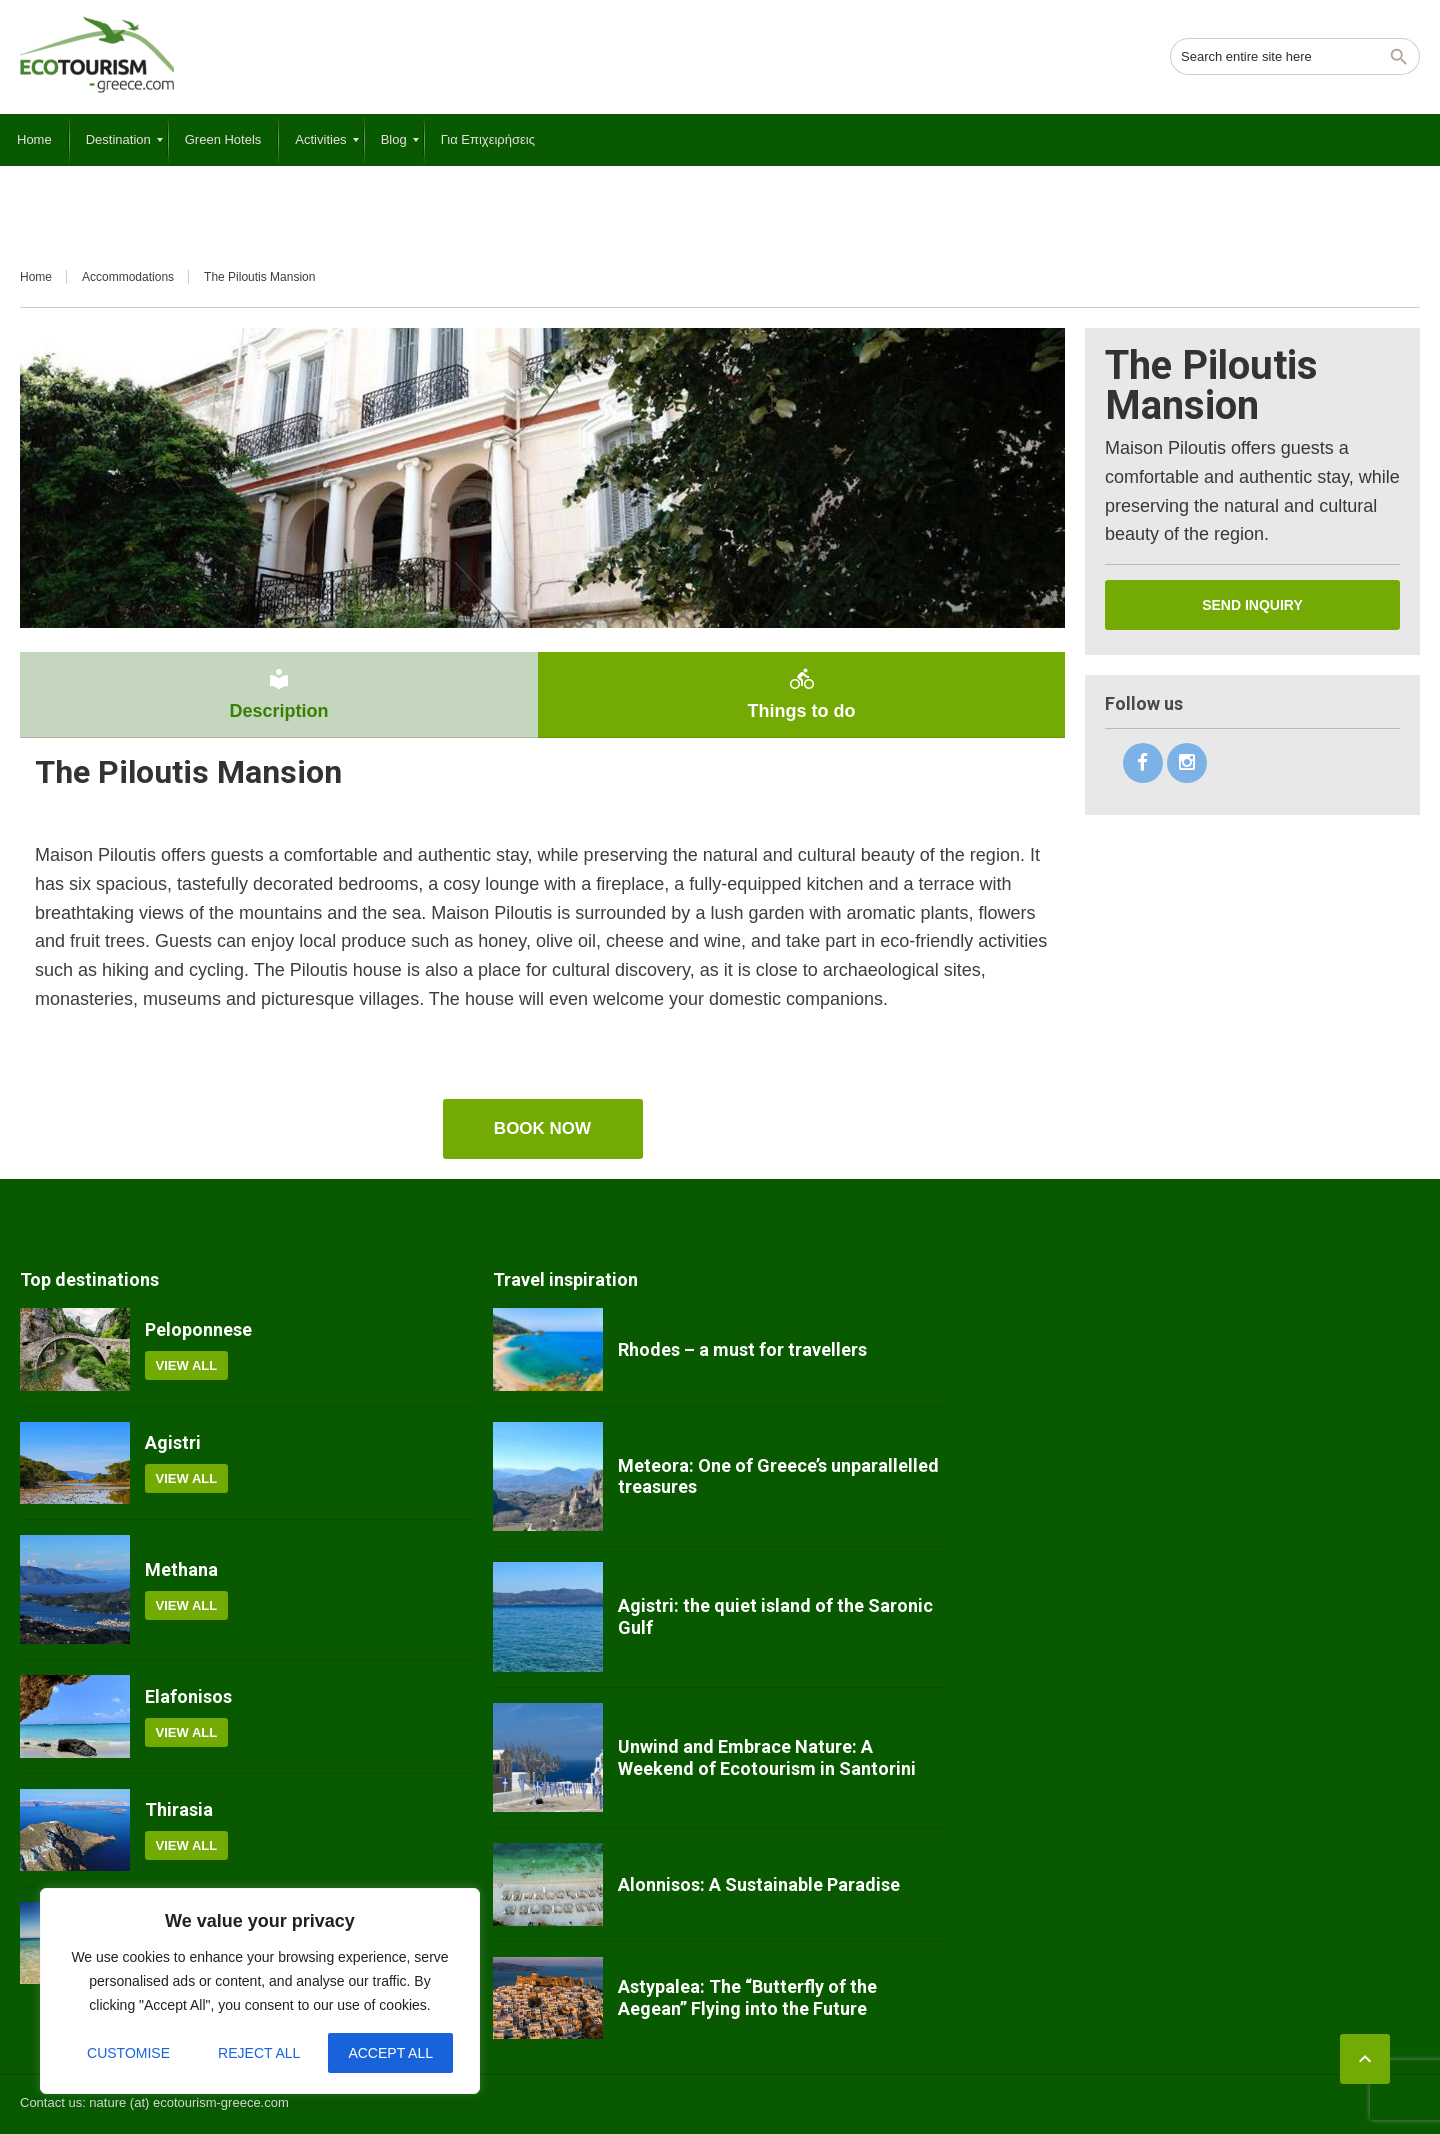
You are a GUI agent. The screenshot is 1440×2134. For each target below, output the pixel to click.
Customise (128, 2053)
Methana (181, 1569)
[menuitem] (34, 140)
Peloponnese (198, 1329)
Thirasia (179, 1809)
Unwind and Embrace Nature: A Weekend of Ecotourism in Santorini (767, 1757)
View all (187, 1365)
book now (542, 1128)
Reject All (259, 2053)
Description (279, 694)
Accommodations (128, 277)
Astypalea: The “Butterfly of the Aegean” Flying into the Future (747, 1997)
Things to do (801, 694)
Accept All (390, 2053)
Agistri (173, 1442)
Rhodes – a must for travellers (742, 1349)
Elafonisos (188, 1696)
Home (36, 277)
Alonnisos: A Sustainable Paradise (759, 1884)
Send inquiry (1252, 605)
